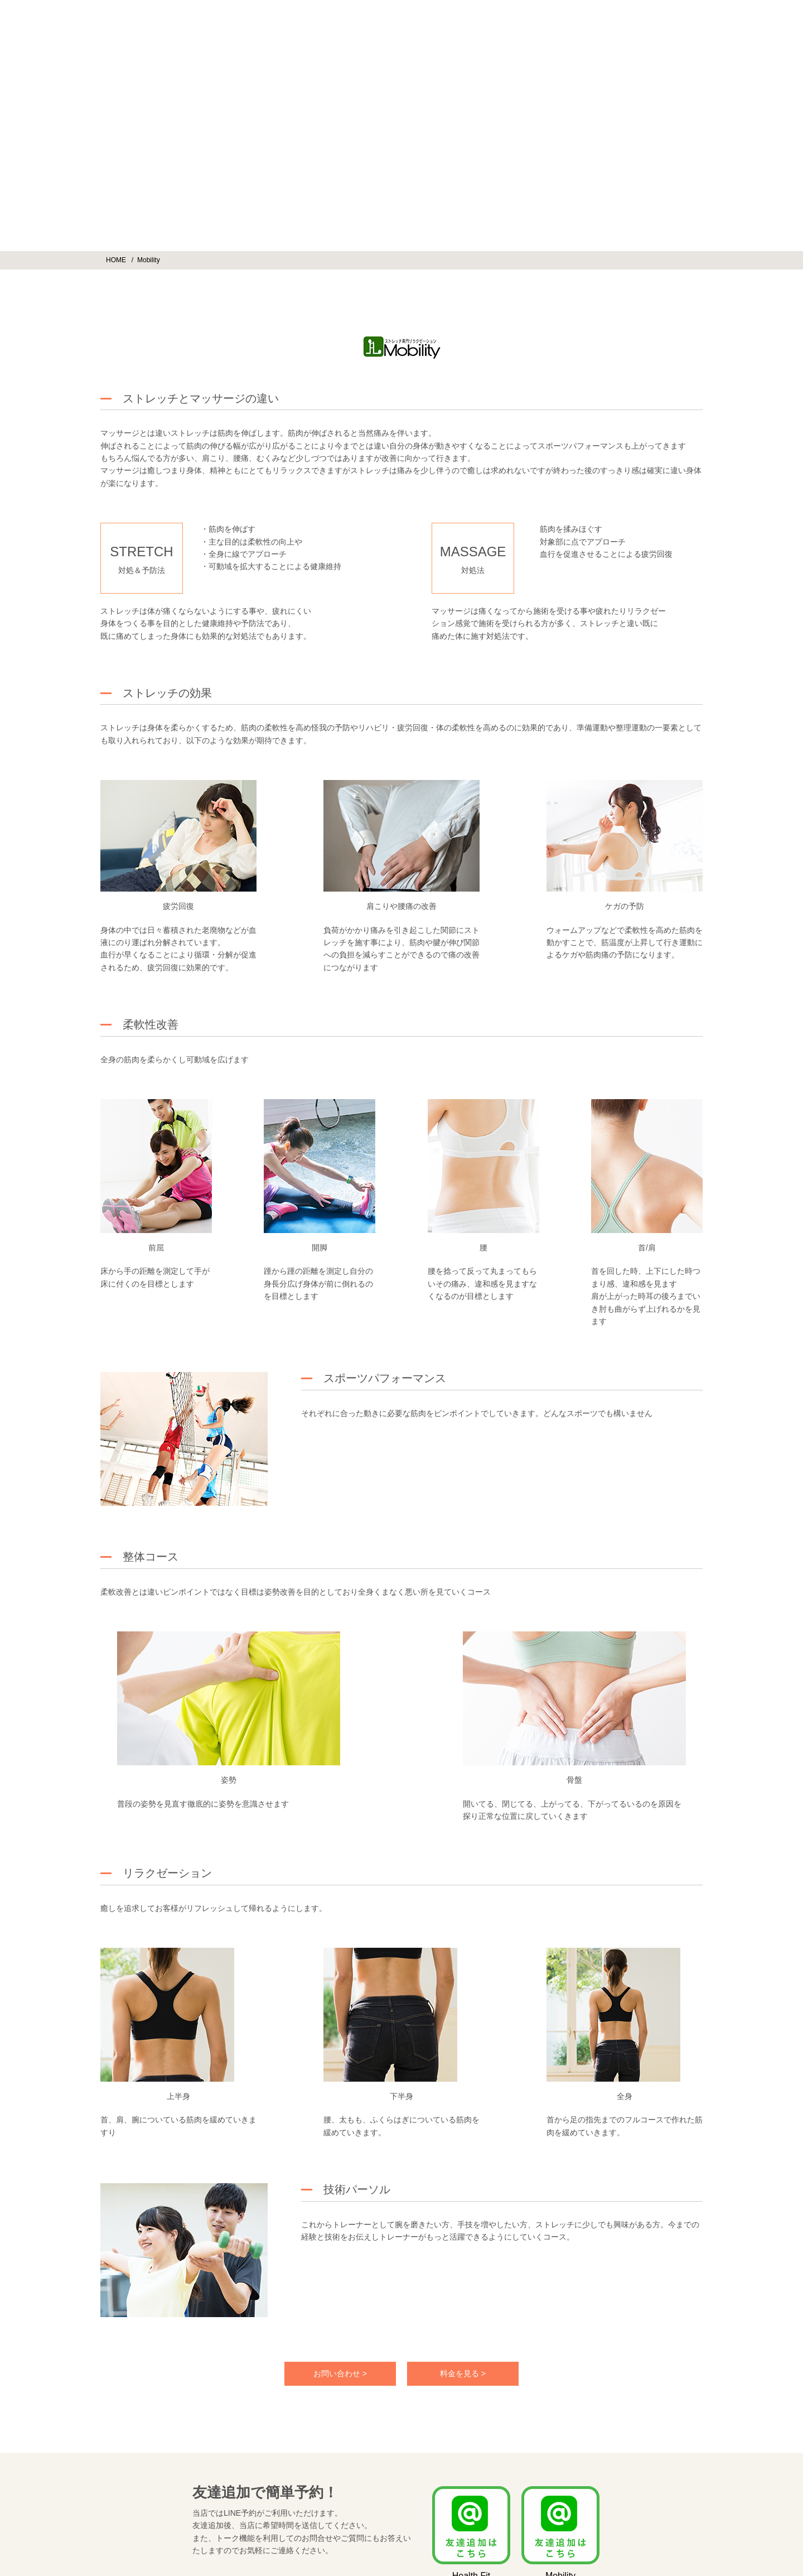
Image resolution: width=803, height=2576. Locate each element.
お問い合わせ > (340, 2373)
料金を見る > (463, 2373)
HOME (116, 260)
